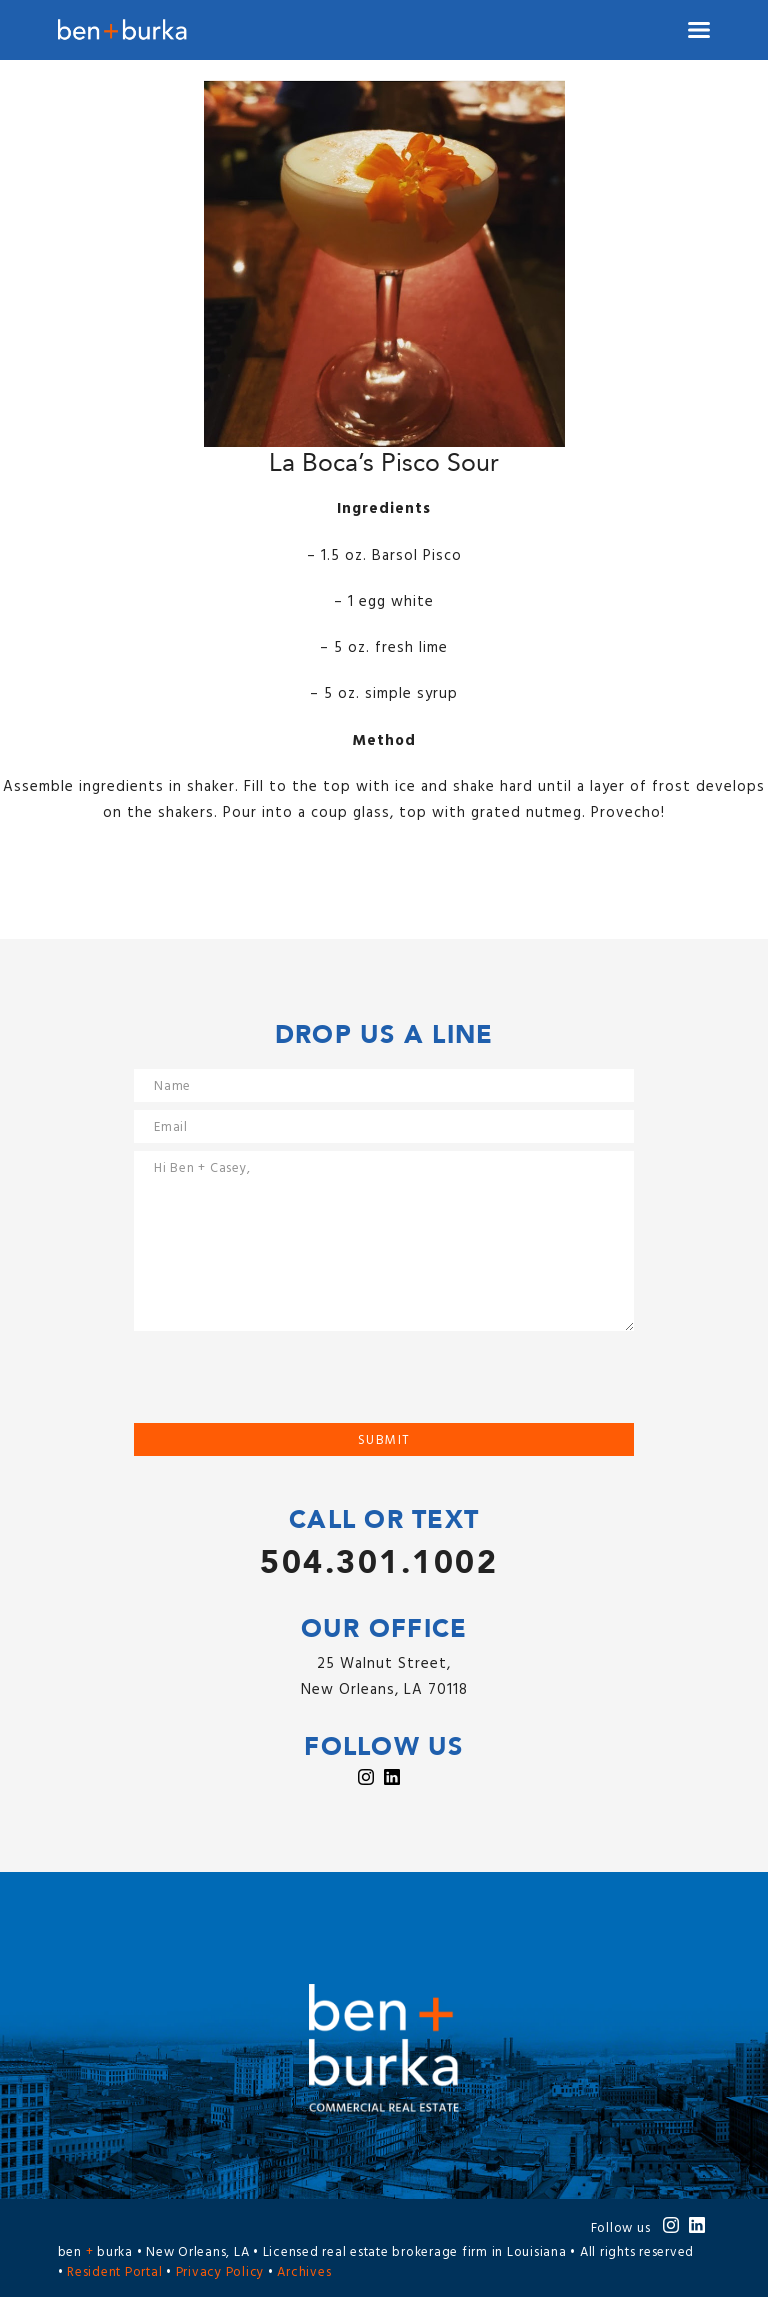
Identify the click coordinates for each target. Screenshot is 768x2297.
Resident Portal (114, 2272)
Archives (304, 2272)
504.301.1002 (379, 1563)
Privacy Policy (220, 2272)
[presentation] (286, 1384)
